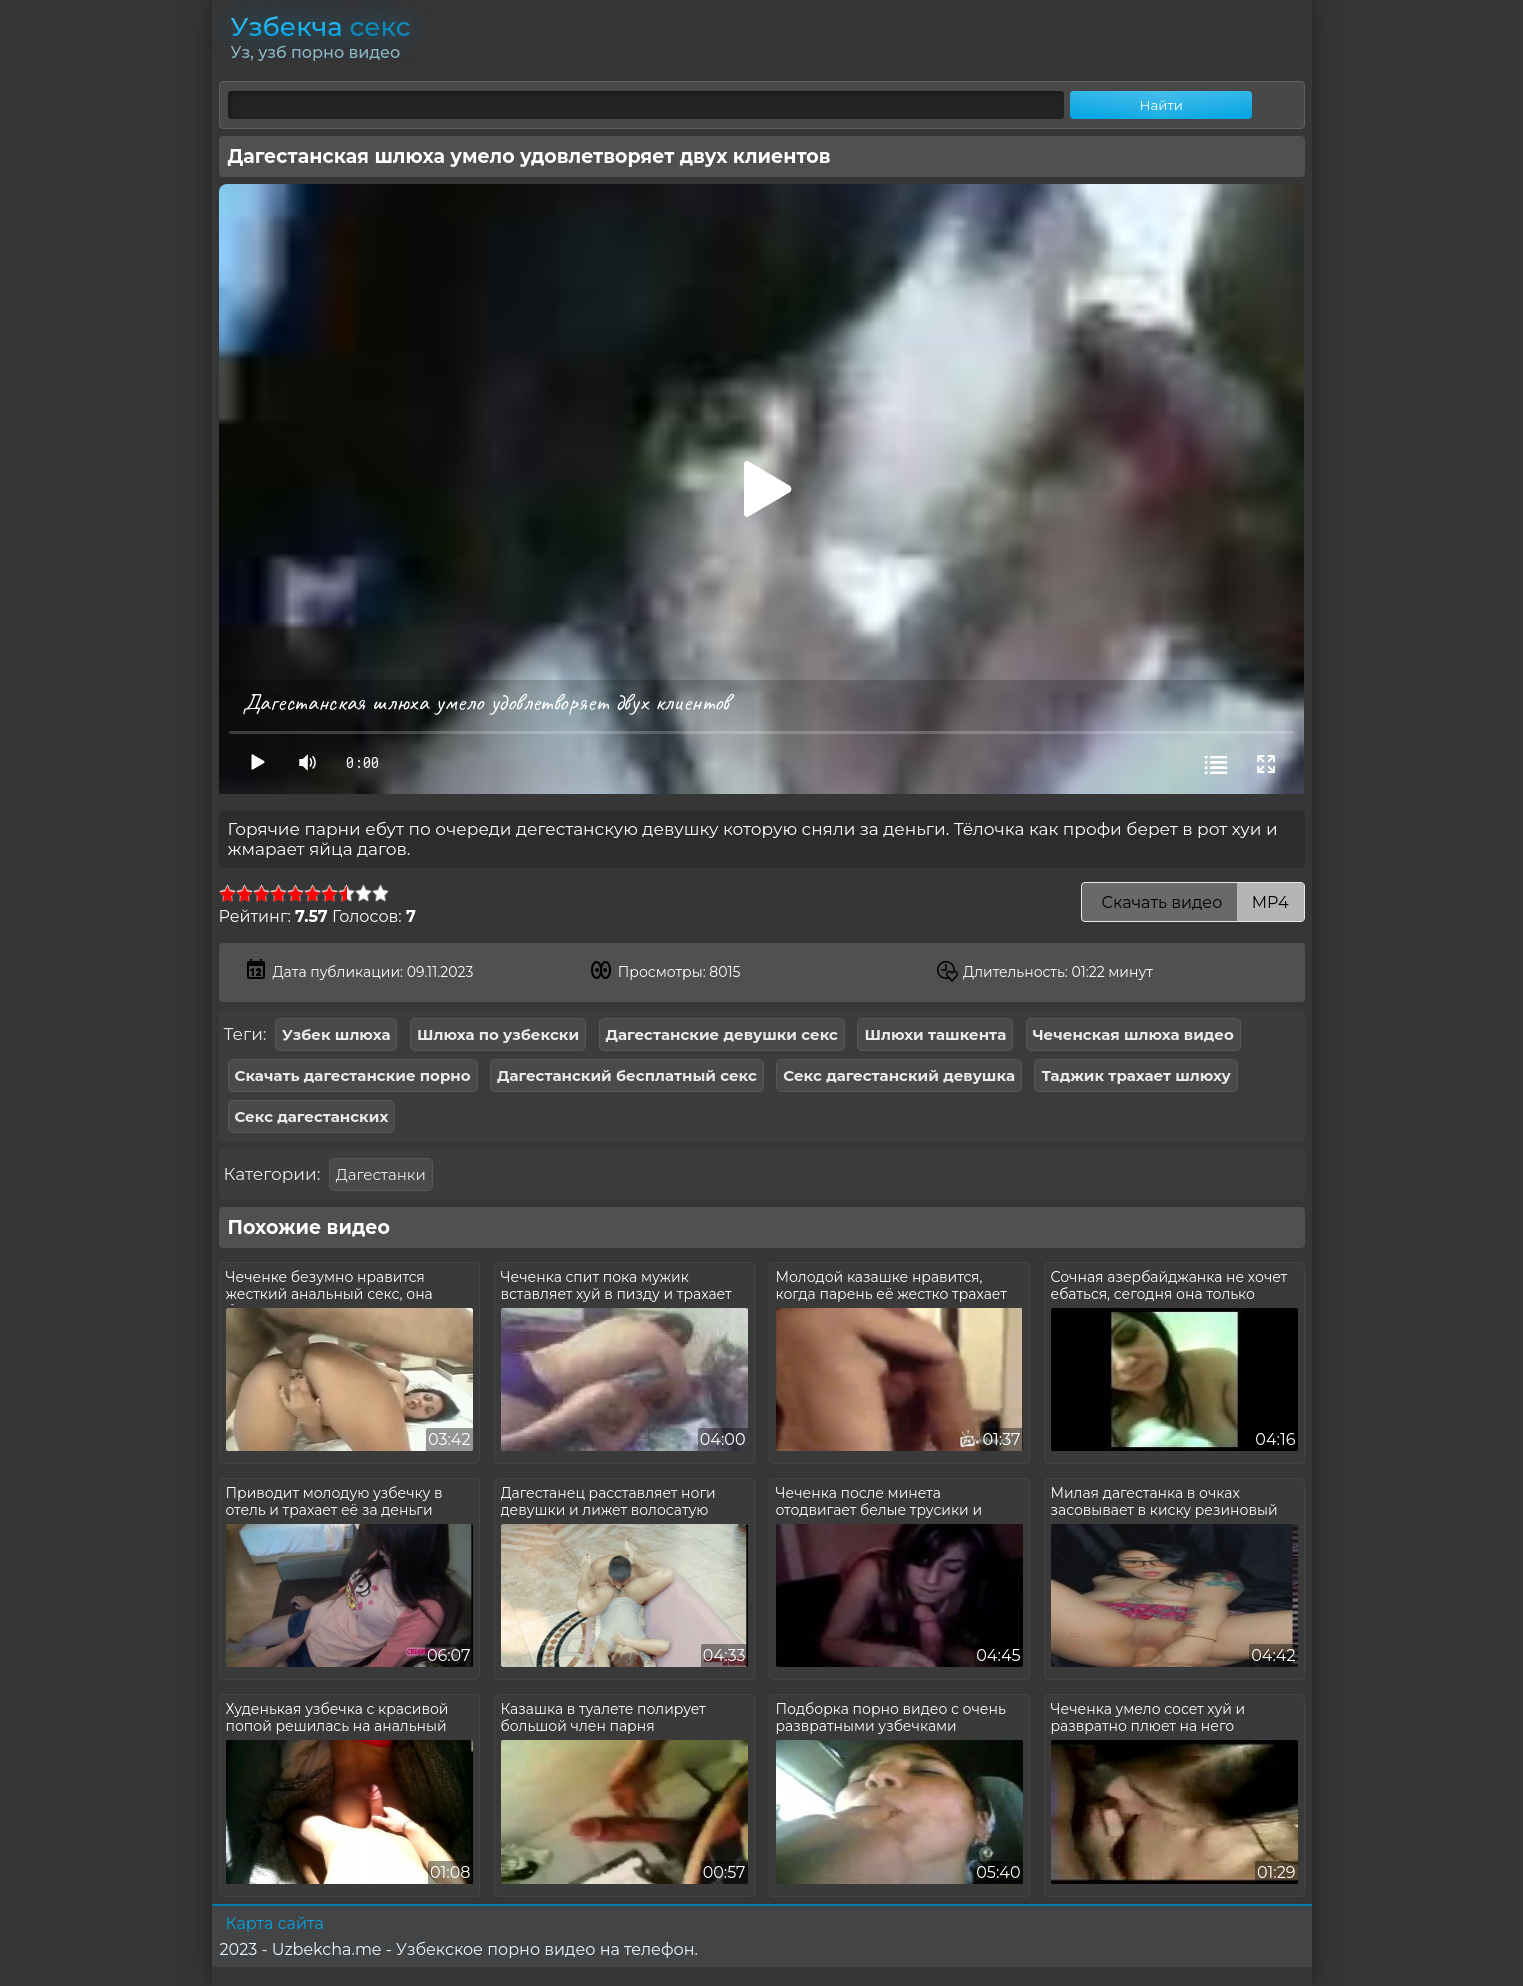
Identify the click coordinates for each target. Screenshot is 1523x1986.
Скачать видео (1192, 902)
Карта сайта (275, 1923)
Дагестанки (381, 1174)
